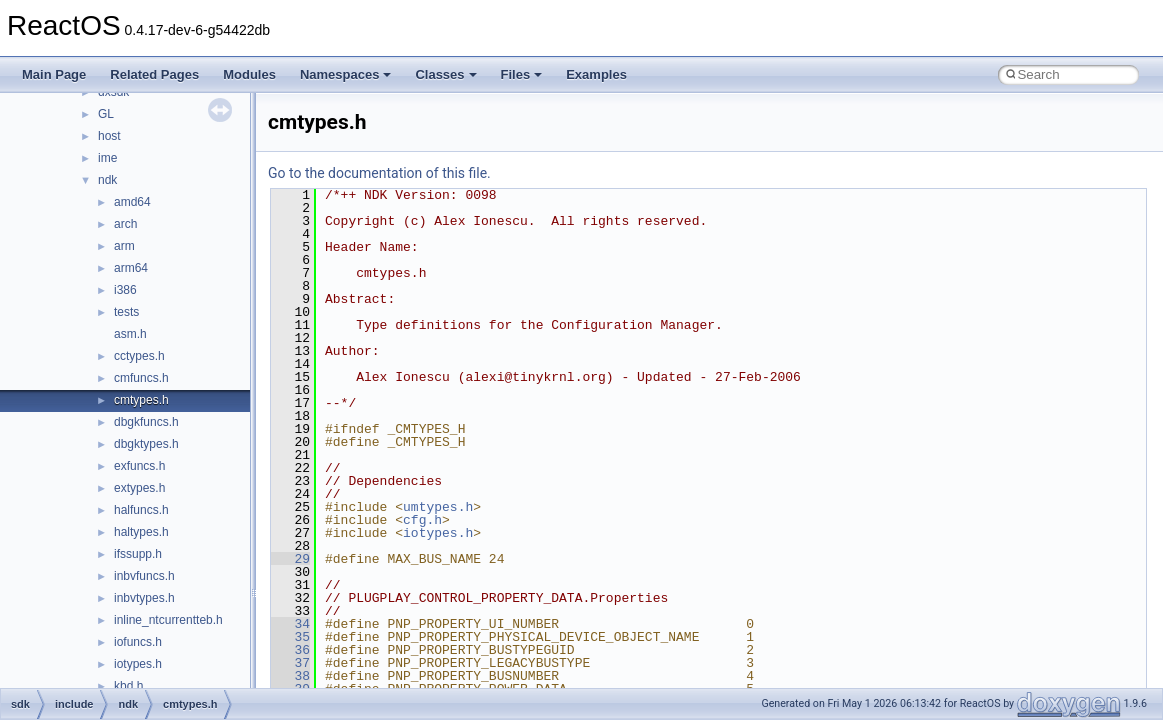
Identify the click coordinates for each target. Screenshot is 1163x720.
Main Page (54, 74)
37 (290, 663)
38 (290, 676)
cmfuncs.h (141, 378)
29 (290, 559)
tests (126, 312)
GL (106, 114)
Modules (249, 74)
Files (522, 74)
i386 (125, 290)
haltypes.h (141, 532)
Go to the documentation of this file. (379, 173)
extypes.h (139, 488)
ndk (107, 180)
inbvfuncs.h (144, 576)
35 (290, 637)
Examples (596, 74)
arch (125, 224)
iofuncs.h (138, 642)
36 (290, 650)
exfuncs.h (139, 466)
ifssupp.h (138, 554)
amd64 (132, 202)
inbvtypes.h (144, 598)
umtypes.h (438, 507)
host (109, 136)
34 (290, 624)
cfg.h (422, 520)
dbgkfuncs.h (146, 422)
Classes (445, 74)
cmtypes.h (141, 400)
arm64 (131, 268)
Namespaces (346, 74)
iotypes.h (138, 664)
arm (124, 246)
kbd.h (128, 686)
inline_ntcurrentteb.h (168, 620)
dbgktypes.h (146, 444)
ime (107, 158)
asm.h (130, 334)
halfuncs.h (141, 510)
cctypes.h (139, 356)
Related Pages (154, 74)
